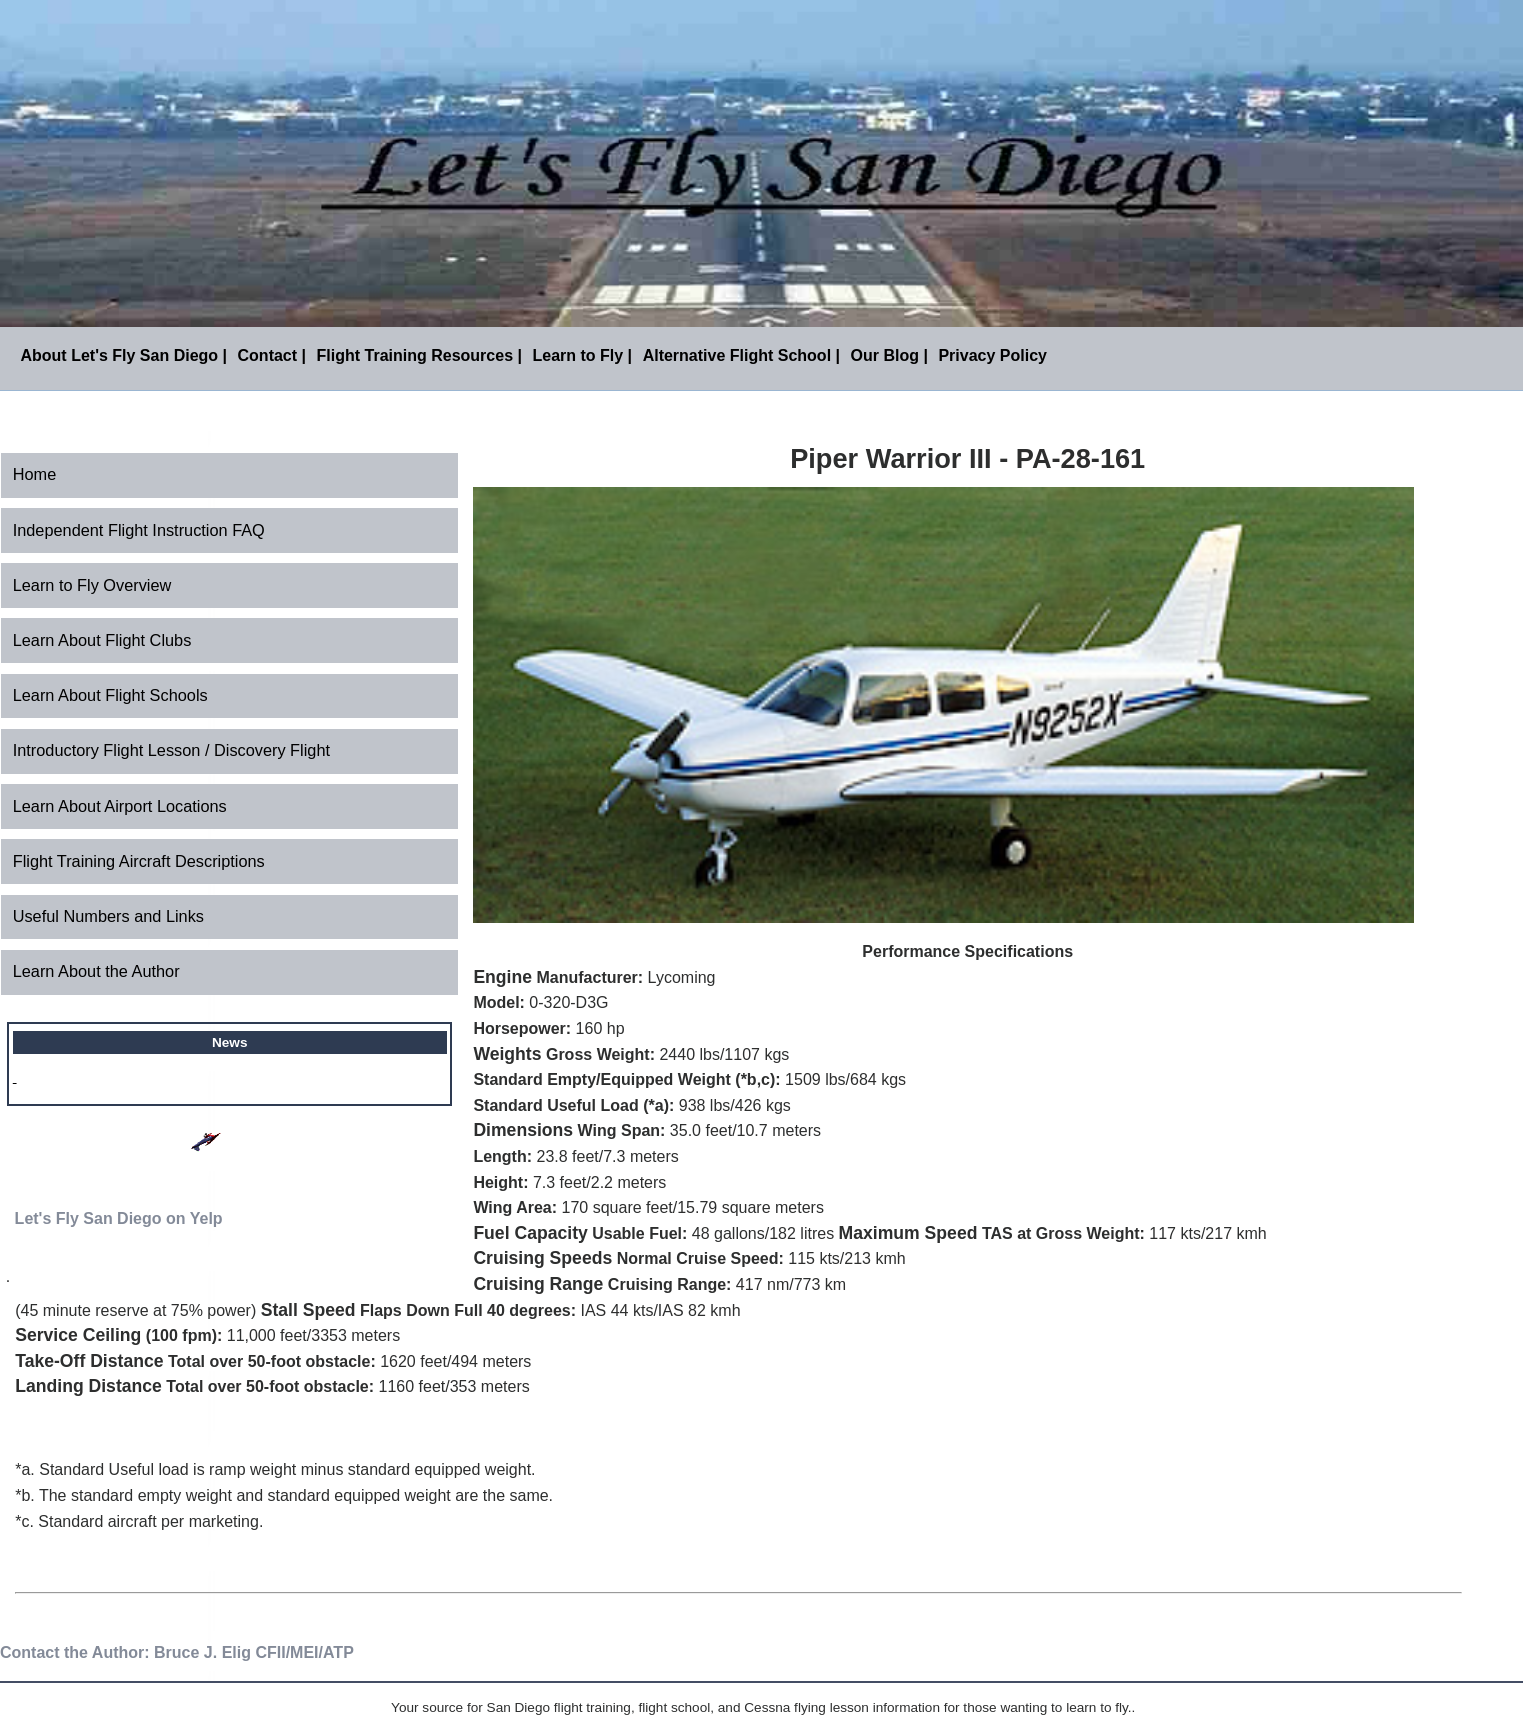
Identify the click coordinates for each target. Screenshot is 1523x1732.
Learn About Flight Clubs (102, 640)
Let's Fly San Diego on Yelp (119, 1218)
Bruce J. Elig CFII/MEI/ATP (254, 1652)
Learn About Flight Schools (110, 695)
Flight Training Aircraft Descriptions (139, 861)
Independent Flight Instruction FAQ (139, 530)
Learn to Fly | (582, 355)
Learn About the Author (96, 971)
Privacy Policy (992, 355)
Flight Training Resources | (419, 355)
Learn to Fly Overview (92, 585)
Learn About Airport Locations (120, 806)
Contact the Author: (75, 1652)
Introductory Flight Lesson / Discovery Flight (171, 750)
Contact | (272, 355)
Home (35, 474)
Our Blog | (889, 355)
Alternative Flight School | (741, 355)
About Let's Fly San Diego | (123, 355)
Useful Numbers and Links (108, 916)
